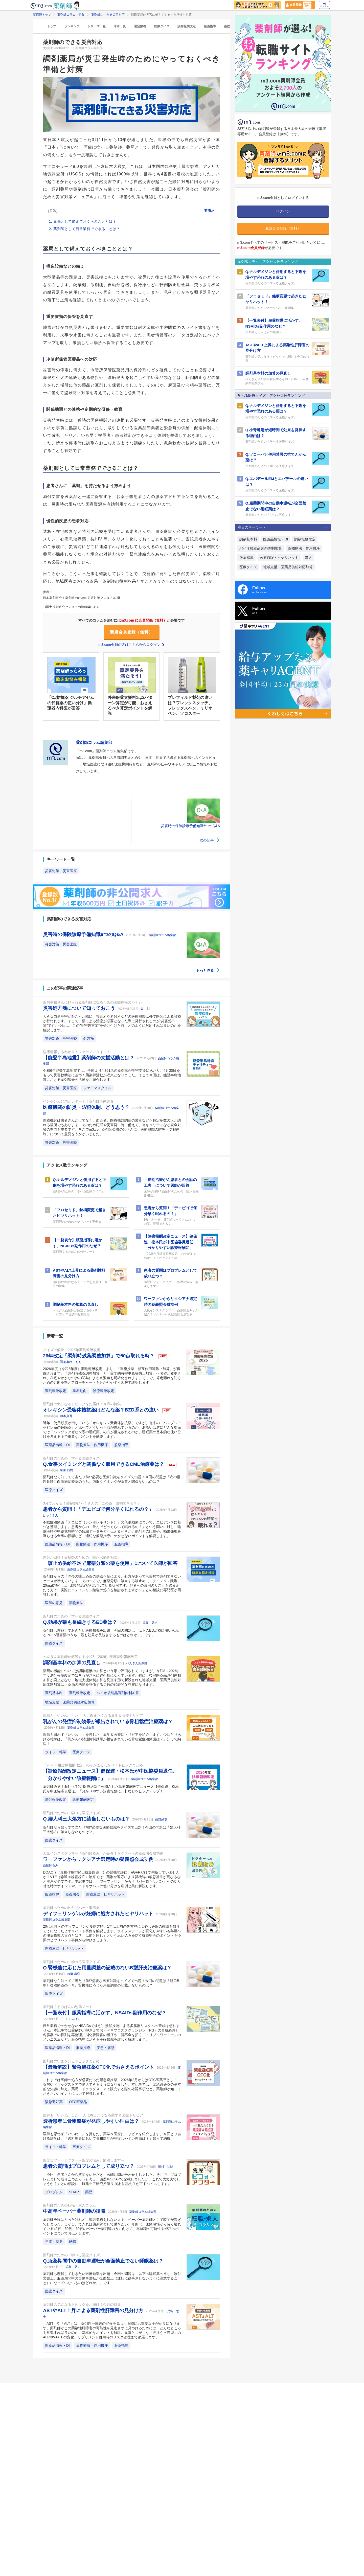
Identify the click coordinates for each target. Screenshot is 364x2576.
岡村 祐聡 (165, 2167)
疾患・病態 (105, 2048)
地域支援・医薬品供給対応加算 (70, 1702)
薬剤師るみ (50, 1865)
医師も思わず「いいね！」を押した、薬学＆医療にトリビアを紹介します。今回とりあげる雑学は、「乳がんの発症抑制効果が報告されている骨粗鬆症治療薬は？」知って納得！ (112, 1739)
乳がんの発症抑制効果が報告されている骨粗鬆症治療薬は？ (108, 1721)
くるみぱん (73, 2019)
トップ (51, 26)
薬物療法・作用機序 (92, 1445)
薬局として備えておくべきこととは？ (84, 221)
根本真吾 (66, 1416)
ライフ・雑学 (55, 1752)
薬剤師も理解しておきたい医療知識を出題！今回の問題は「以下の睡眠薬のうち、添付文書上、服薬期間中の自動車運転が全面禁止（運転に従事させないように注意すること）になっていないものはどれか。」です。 (112, 2278)
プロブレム (54, 2192)
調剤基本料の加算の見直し (72, 1662)
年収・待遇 (54, 2242)
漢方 (308, 558)
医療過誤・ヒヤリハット (105, 1894)
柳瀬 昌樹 (66, 1470)
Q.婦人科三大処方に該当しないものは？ (87, 1818)
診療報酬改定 (186, 26)
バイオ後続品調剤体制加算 (118, 1693)
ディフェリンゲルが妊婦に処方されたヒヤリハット (99, 1913)
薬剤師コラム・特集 (71, 14)
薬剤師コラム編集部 (162, 935)
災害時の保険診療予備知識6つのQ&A (84, 934)
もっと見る (208, 970)
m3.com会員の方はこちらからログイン (131, 645)
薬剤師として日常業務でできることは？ (86, 229)
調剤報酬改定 (55, 1391)
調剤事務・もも (70, 1362)
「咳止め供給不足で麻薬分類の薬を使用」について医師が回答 (110, 1563)
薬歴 (227, 26)
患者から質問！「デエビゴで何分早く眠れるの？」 (99, 1509)
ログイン (324, 5)
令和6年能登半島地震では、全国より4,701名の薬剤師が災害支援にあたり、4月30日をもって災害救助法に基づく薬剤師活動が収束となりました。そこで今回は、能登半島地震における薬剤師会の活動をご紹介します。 (112, 1075)
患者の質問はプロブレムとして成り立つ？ (89, 2166)
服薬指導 (210, 26)
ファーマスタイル (97, 1088)
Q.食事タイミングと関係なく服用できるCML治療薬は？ (104, 1464)
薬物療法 (76, 1603)
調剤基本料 (54, 1693)
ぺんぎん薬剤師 (136, 1663)
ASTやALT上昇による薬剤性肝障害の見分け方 (94, 2310)
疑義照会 (72, 1894)
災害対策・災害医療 (61, 871)
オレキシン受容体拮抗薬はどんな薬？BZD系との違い (101, 1409)
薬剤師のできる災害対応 (108, 14)
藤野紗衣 (161, 1819)
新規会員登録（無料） (131, 632)
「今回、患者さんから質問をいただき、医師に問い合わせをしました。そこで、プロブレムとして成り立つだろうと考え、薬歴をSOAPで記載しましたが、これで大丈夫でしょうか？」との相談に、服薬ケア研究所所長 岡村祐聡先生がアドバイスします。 (112, 2179)
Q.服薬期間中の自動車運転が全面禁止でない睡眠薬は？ (103, 2261)
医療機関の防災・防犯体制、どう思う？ (87, 1107)
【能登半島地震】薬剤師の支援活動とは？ (89, 1057)
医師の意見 (54, 1603)
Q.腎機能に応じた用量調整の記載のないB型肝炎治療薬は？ (107, 1967)
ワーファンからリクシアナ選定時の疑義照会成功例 (99, 1859)
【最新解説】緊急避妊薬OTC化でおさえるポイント (99, 2067)
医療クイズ (161, 26)
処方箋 (88, 1038)
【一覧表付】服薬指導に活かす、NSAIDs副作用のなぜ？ (104, 2012)
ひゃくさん (50, 1515)
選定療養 (140, 26)
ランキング (71, 26)
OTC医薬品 (78, 2102)
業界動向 (80, 1391)
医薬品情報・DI (57, 1445)
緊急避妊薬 (54, 2102)
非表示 (209, 210)
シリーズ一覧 (96, 26)
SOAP (74, 2192)
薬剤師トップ (42, 14)
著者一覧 (120, 26)
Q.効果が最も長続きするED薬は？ (81, 1622)
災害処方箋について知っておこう (79, 1008)
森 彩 (145, 1009)
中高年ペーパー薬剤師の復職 (75, 2211)
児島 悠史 (150, 1623)
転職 (72, 2242)
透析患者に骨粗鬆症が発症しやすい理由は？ (91, 2121)
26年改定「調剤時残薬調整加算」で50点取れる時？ (99, 1355)
